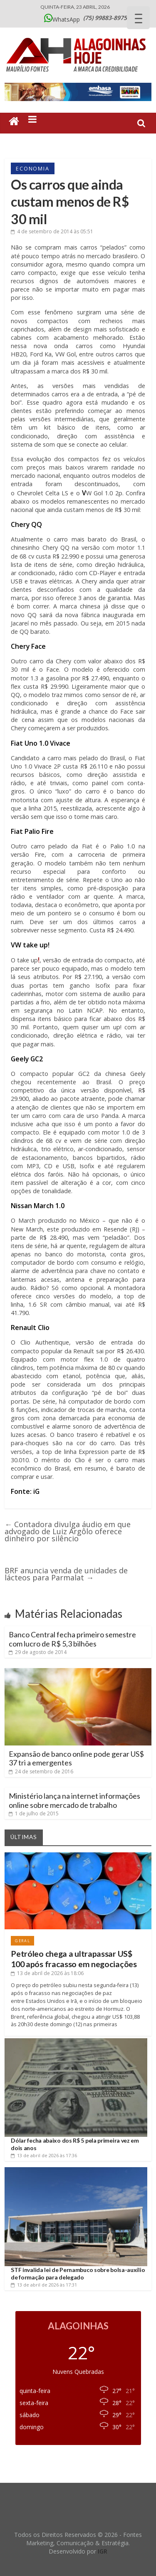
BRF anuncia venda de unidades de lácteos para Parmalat (66, 1573)
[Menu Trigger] (138, 17)
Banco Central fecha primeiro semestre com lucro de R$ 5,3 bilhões (72, 1639)
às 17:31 (44, 2285)
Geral (22, 1940)
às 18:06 (47, 1973)
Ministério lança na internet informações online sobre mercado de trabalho (74, 1800)
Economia (32, 168)
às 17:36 (44, 2155)
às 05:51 (52, 231)
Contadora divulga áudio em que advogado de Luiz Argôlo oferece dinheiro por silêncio (68, 1531)
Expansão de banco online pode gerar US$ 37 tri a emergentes (76, 1758)
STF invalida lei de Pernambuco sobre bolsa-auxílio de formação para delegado (78, 2273)
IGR (102, 2551)
